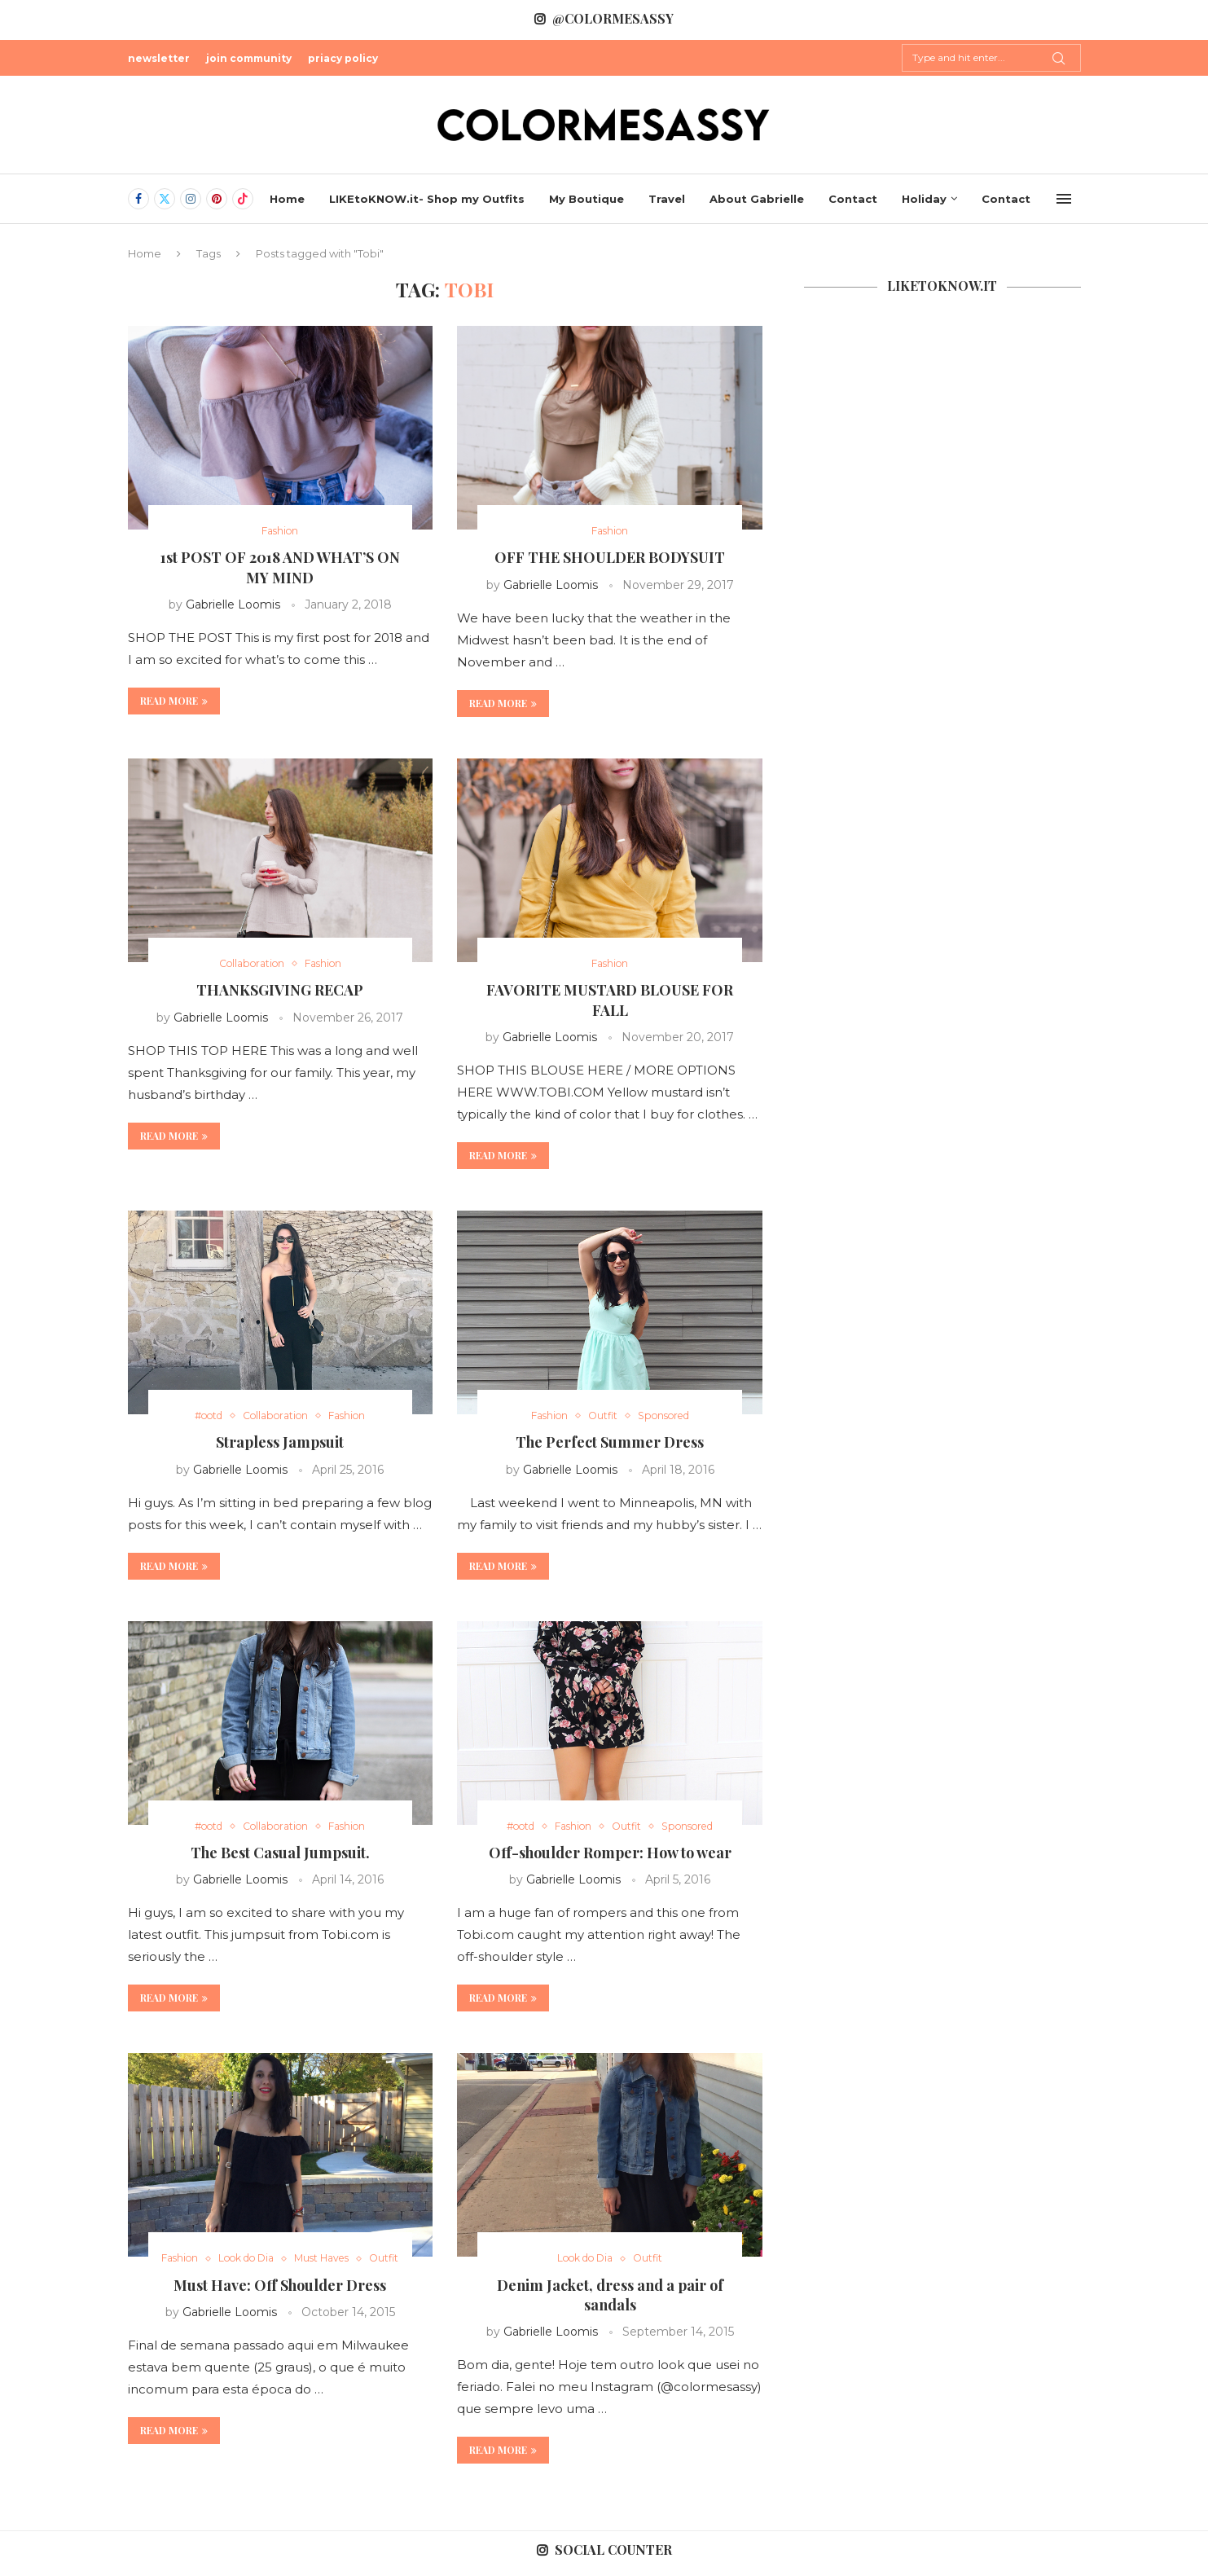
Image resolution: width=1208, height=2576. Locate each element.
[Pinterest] (216, 198)
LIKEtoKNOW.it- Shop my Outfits (427, 198)
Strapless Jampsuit (280, 1445)
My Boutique (586, 198)
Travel (666, 198)
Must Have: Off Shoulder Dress (280, 2306)
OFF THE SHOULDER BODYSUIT (609, 559)
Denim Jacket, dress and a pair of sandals (610, 2299)
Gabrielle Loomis (233, 605)
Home (287, 198)
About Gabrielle (756, 198)
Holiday (924, 198)
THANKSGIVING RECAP (279, 991)
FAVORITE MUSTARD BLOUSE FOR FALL (609, 1001)
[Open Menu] (1063, 198)
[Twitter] (164, 198)
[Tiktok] (242, 198)
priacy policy (343, 58)
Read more (174, 701)
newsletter (159, 58)
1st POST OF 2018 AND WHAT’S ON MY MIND (280, 568)
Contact (852, 198)
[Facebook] (138, 198)
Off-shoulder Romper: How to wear (610, 1856)
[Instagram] (190, 198)
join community (249, 58)
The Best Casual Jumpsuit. (280, 1856)
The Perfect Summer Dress (610, 1445)
